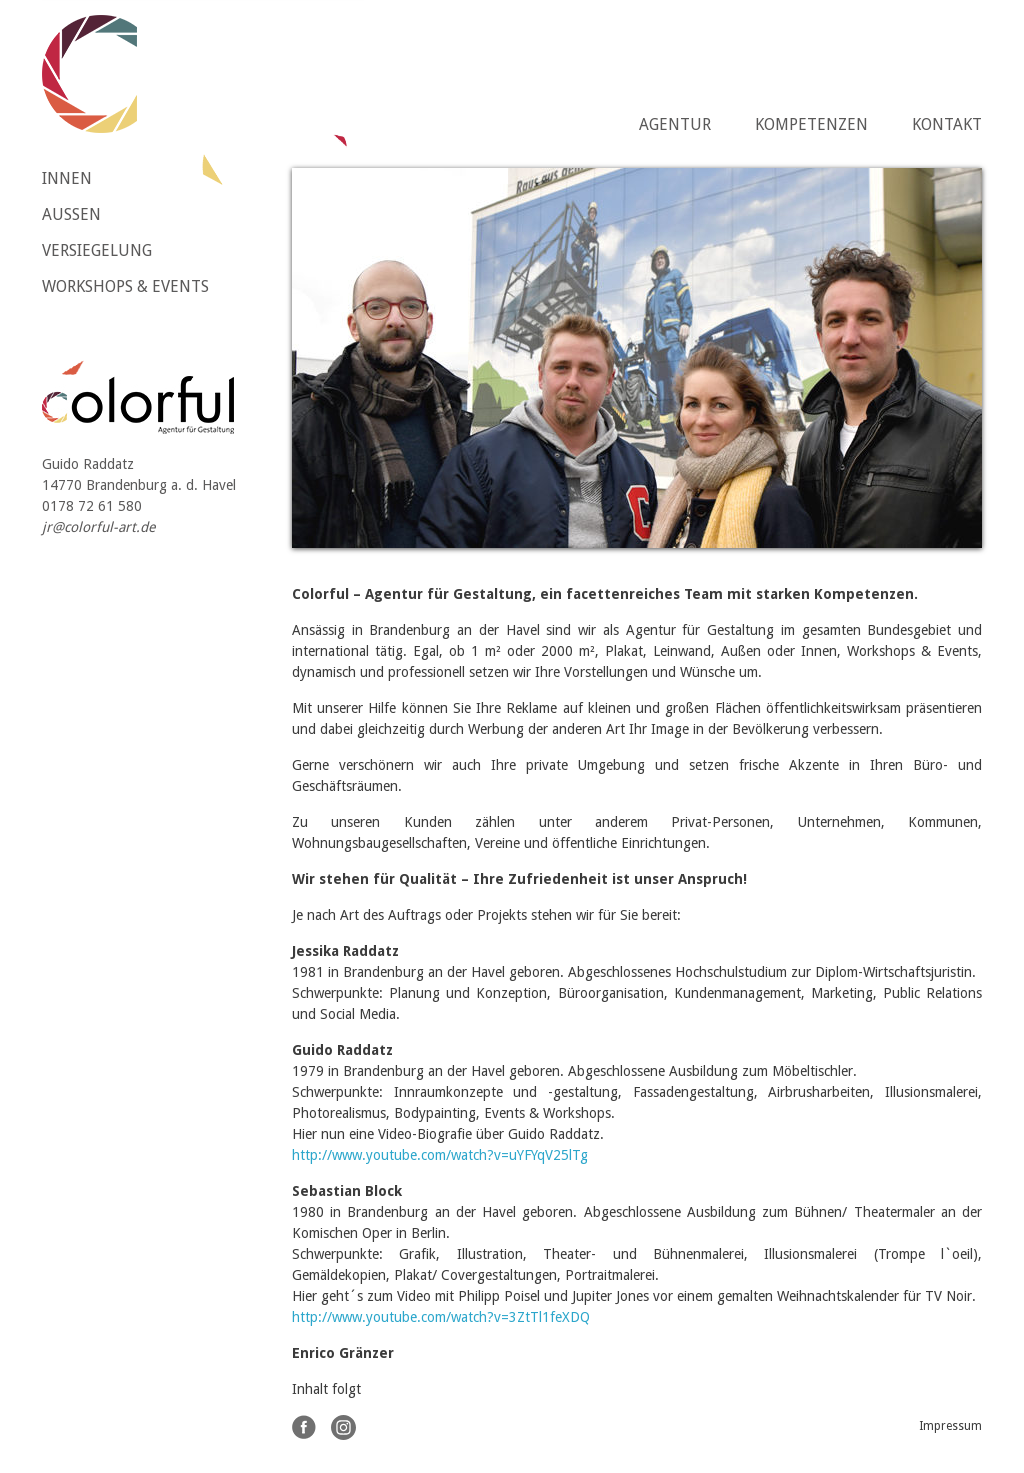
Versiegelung (97, 250)
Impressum (950, 1426)
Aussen (71, 214)
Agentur (675, 124)
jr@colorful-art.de (98, 527)
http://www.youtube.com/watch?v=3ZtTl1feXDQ (441, 1317)
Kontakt (947, 124)
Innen (67, 178)
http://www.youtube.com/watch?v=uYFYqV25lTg (440, 1155)
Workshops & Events (125, 286)
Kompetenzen (811, 124)
